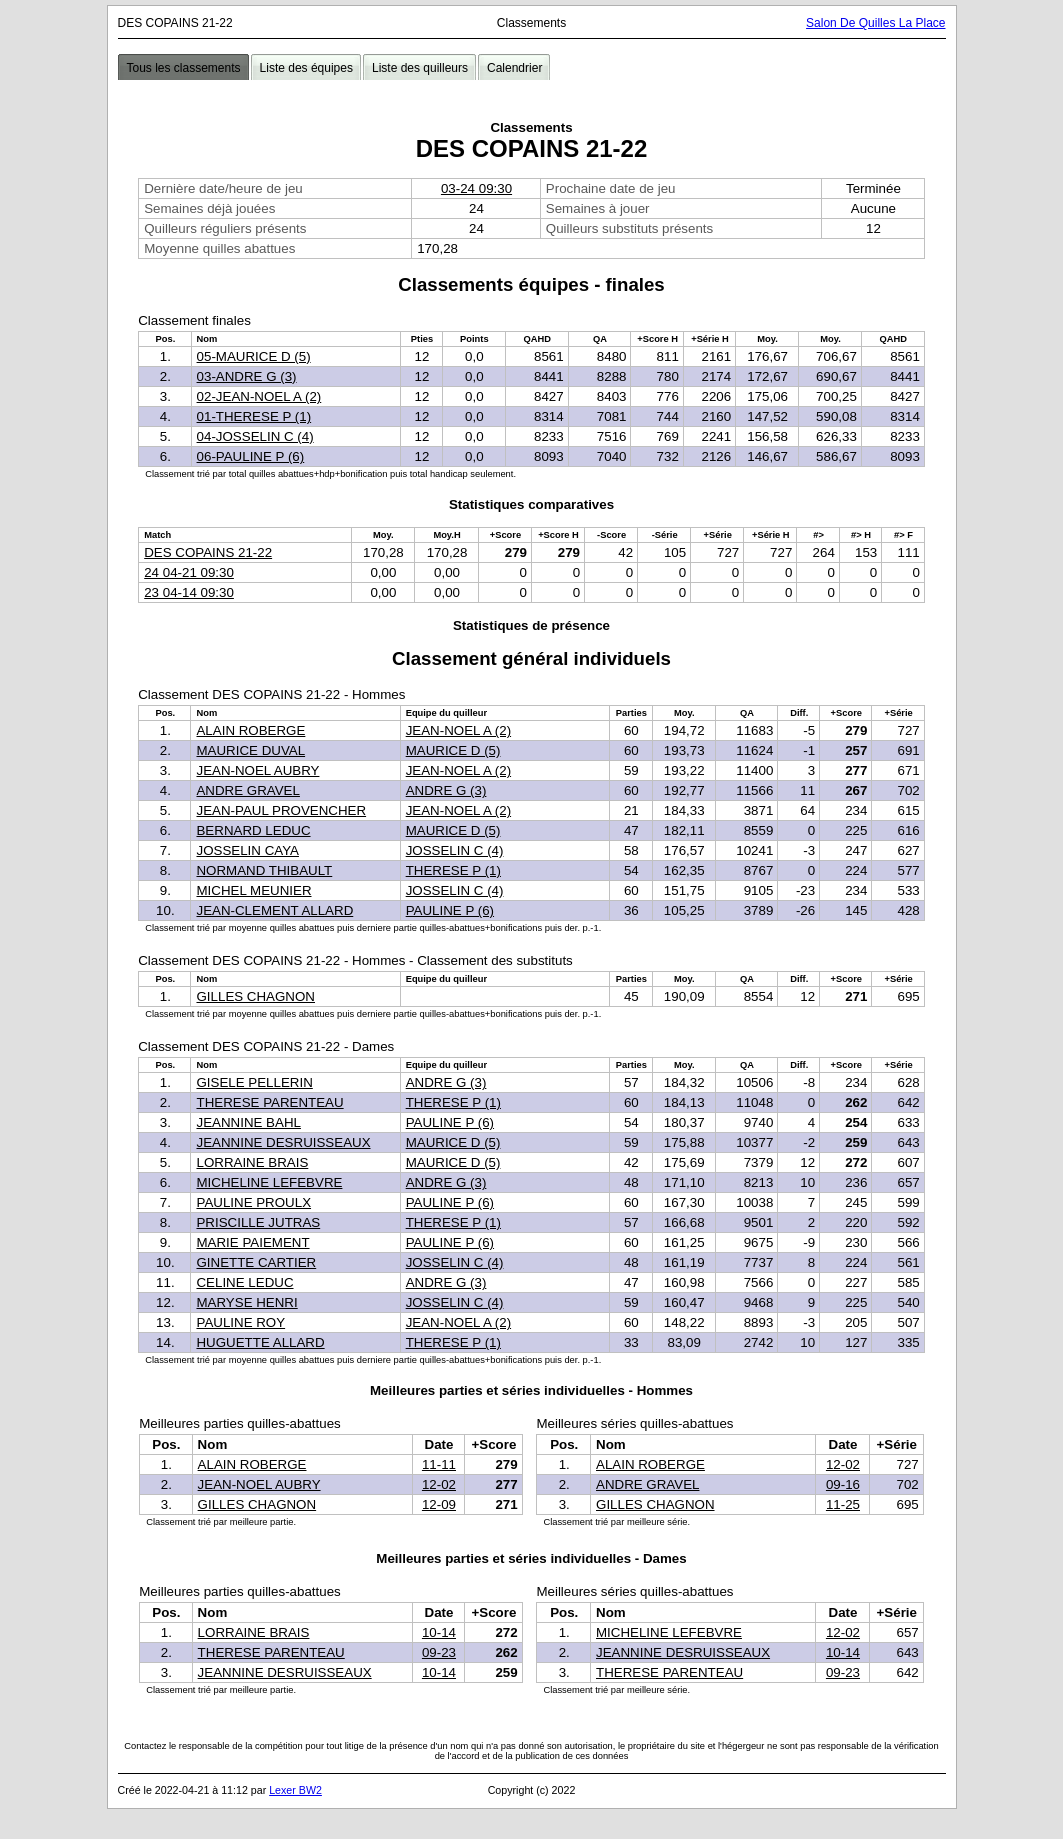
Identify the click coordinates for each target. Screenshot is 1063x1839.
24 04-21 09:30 (189, 572)
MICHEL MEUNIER (253, 890)
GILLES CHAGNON (255, 996)
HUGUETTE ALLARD (260, 1342)
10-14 (439, 1632)
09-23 (439, 1652)
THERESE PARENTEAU (269, 1102)
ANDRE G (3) (446, 790)
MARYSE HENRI (246, 1302)
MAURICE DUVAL (250, 750)
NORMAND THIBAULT (264, 870)
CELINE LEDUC (244, 1282)
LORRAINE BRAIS (252, 1162)
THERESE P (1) (453, 870)
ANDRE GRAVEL (247, 790)
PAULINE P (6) (450, 910)
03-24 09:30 (476, 188)
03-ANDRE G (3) (247, 376)
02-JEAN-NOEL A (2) (259, 396)
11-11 (439, 1464)
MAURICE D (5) (453, 750)
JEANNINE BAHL (248, 1122)
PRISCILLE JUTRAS (258, 1222)
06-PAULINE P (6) (251, 456)
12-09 (439, 1504)
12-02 (439, 1484)
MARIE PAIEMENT (252, 1242)
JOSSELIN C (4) (455, 850)
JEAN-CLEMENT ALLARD (274, 910)
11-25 (843, 1504)
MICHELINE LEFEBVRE (269, 1182)
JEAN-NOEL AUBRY (257, 770)
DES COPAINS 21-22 (208, 552)
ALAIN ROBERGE (250, 730)
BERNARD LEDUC (253, 830)
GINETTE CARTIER (256, 1262)
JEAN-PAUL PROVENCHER (281, 810)
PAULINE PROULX (253, 1202)
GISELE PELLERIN (254, 1082)
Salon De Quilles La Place (875, 23)
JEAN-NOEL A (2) (458, 730)
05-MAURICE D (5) (254, 356)
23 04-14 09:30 (189, 592)
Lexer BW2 (295, 1790)
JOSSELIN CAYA (247, 850)
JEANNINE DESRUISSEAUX (283, 1142)
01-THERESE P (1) (254, 416)
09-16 (843, 1484)
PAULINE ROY (240, 1322)
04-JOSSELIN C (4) (255, 436)
